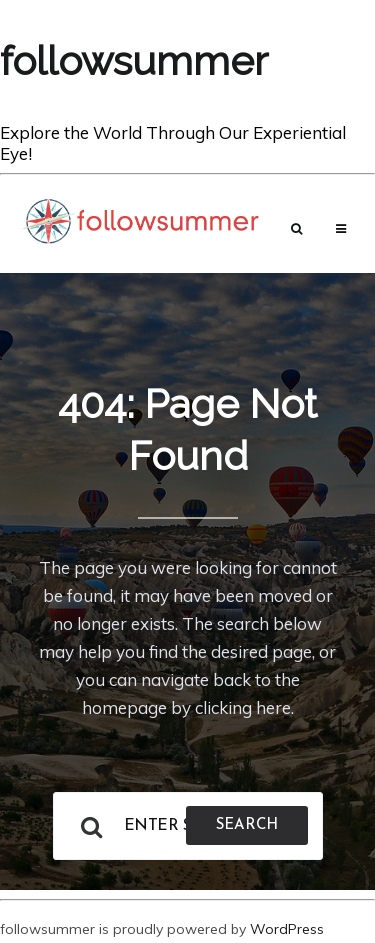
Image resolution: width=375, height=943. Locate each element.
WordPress (287, 929)
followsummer (134, 60)
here (273, 707)
